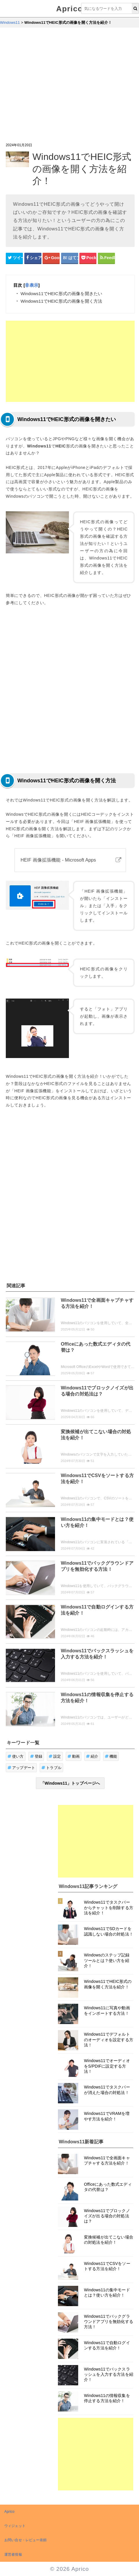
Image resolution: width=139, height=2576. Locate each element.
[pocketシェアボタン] (87, 258)
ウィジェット (14, 2526)
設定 (55, 1756)
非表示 (31, 285)
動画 (73, 1756)
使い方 (16, 1756)
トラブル (51, 1768)
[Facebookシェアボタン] (32, 258)
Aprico (69, 8)
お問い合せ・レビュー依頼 (25, 2540)
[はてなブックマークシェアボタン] (69, 258)
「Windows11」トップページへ (70, 1783)
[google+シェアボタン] (51, 258)
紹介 (92, 1756)
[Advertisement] (54, 84)
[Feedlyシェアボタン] (106, 258)
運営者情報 (13, 2554)
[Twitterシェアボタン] (14, 258)
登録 (36, 1756)
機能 (111, 1756)
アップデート (21, 1768)
